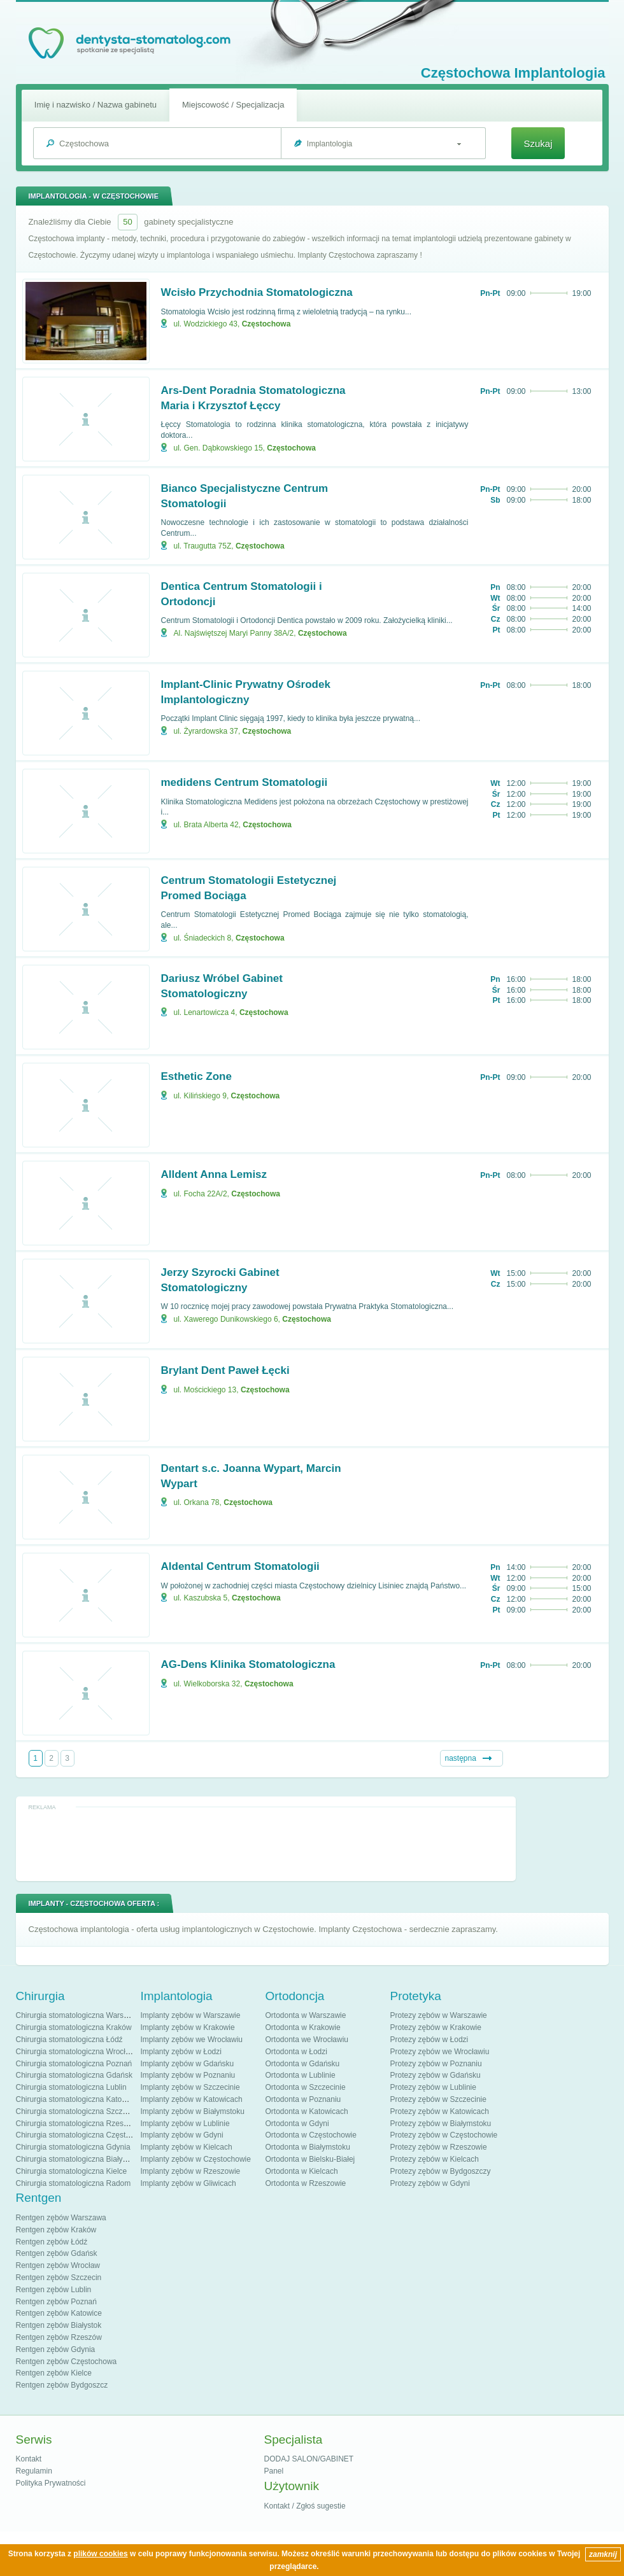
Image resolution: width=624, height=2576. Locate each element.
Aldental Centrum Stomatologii (240, 1566)
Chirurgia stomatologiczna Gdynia (73, 2147)
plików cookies (100, 2553)
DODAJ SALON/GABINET (309, 2458)
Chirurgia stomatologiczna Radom (73, 2183)
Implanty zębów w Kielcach (186, 2147)
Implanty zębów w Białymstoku (193, 2111)
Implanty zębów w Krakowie (188, 2027)
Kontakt (29, 2458)
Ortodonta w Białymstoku (308, 2147)
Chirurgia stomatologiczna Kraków (74, 2027)
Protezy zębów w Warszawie (438, 2015)
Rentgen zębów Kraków (56, 2229)
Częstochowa (266, 323)
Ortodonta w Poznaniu (303, 2099)
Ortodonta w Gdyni (297, 2123)
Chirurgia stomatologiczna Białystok (76, 2159)
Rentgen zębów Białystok (59, 2325)
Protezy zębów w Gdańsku (435, 2075)
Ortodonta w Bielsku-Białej (310, 2159)
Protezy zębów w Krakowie (435, 2027)
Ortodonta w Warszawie (306, 2015)
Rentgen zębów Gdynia (56, 2349)
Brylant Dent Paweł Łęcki (225, 1370)
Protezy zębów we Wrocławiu (440, 2051)
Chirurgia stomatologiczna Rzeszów (77, 2123)
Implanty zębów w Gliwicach (188, 2183)
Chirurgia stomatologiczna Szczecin (76, 2111)
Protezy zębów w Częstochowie (444, 2135)
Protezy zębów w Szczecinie (438, 2099)
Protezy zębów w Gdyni (430, 2183)
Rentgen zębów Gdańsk (56, 2253)
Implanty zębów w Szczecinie (190, 2087)
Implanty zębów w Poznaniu (188, 2075)
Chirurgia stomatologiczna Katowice (77, 2099)
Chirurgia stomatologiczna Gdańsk (74, 2075)
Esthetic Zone (196, 1076)
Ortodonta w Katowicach (307, 2111)
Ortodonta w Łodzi (296, 2051)
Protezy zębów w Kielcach (434, 2159)
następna (460, 1758)
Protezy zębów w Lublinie (433, 2087)
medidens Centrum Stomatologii (244, 782)
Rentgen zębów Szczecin (59, 2277)
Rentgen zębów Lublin (54, 2289)
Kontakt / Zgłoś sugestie (305, 2506)
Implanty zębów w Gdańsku (187, 2063)
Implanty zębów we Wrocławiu (192, 2039)
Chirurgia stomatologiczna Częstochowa (84, 2135)
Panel (274, 2471)
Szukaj (537, 143)
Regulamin (34, 2471)
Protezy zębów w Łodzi (429, 2039)
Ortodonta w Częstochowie (311, 2135)
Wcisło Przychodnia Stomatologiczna (257, 292)
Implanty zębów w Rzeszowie (191, 2171)
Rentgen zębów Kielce (54, 2373)
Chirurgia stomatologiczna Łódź (69, 2039)
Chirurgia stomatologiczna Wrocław (76, 2051)
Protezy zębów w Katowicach (439, 2111)
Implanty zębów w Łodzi (181, 2051)
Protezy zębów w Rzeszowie (438, 2147)
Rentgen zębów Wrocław (58, 2265)
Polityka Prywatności (51, 2483)
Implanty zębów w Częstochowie (196, 2159)
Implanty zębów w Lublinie (185, 2123)
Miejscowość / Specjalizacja (233, 104)
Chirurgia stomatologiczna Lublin (71, 2087)
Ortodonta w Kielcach (302, 2171)
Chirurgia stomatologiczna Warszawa (79, 2015)
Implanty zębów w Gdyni (182, 2135)
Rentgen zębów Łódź (52, 2241)
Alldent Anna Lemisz (214, 1174)
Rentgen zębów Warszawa (61, 2217)
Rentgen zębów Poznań (56, 2301)
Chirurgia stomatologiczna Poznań (74, 2063)
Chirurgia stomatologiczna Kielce (71, 2171)
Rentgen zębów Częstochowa (66, 2361)
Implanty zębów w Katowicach (192, 2099)
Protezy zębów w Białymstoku (441, 2123)
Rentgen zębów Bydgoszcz (62, 2385)
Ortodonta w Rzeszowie (306, 2183)
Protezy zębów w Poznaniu (436, 2063)
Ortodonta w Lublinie (301, 2075)
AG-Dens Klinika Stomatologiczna (248, 1664)
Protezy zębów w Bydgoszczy (440, 2171)
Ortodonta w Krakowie (303, 2027)
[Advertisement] (265, 1843)
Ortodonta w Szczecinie (306, 2087)
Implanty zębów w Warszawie (191, 2015)
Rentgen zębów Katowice (59, 2313)
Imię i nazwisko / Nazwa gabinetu (95, 104)
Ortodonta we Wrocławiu (307, 2039)
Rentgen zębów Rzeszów (59, 2337)
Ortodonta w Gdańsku (303, 2063)
